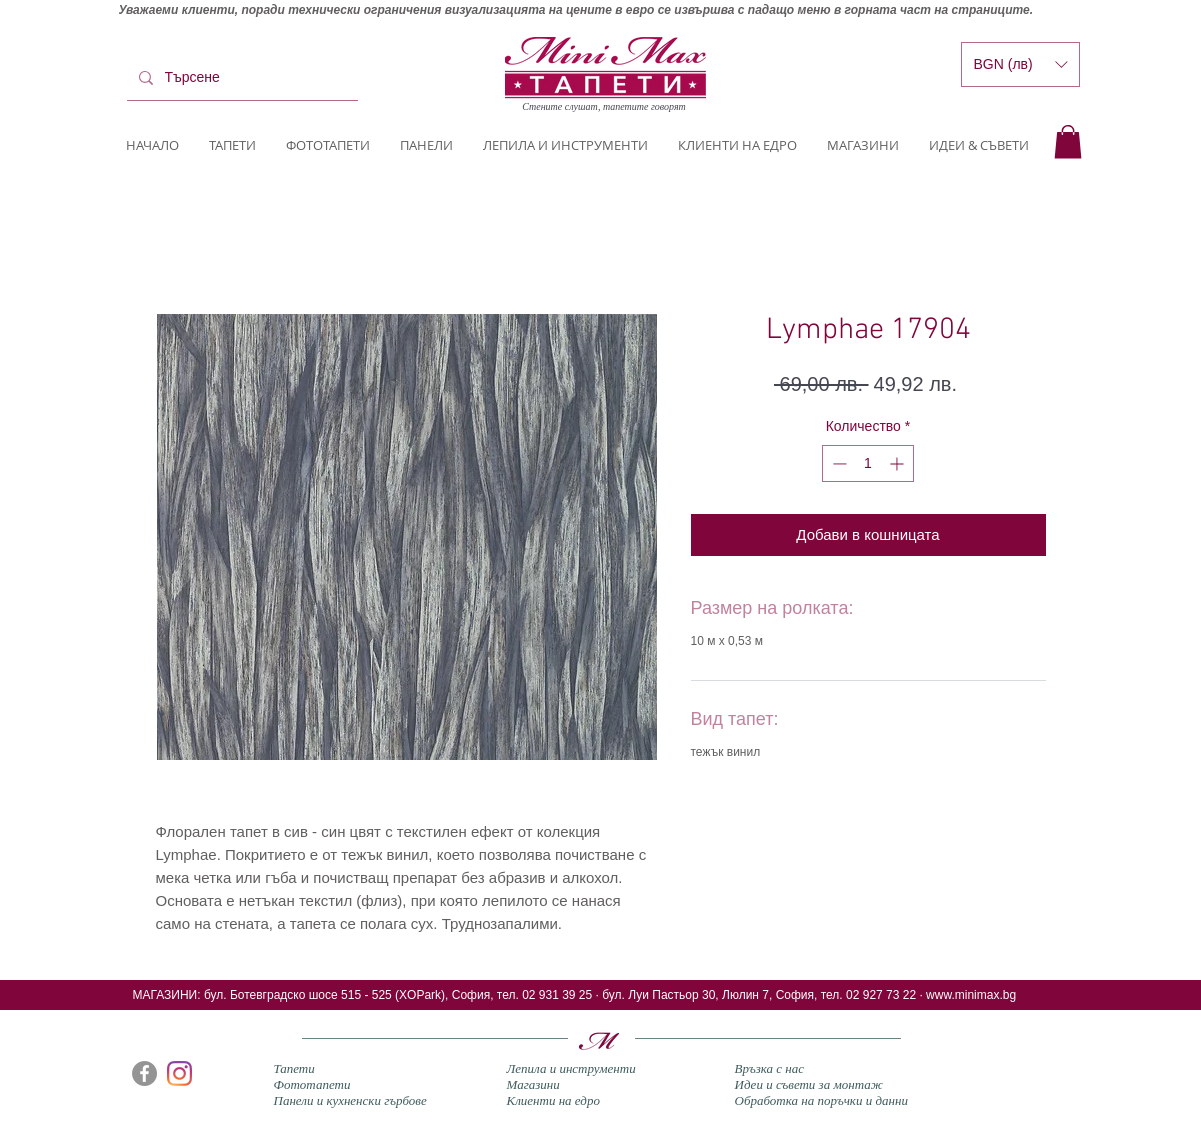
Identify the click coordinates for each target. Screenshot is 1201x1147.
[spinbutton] (868, 463)
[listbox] (1020, 64)
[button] (1068, 141)
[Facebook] (144, 1073)
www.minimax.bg (971, 995)
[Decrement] (837, 463)
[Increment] (898, 463)
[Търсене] (240, 78)
